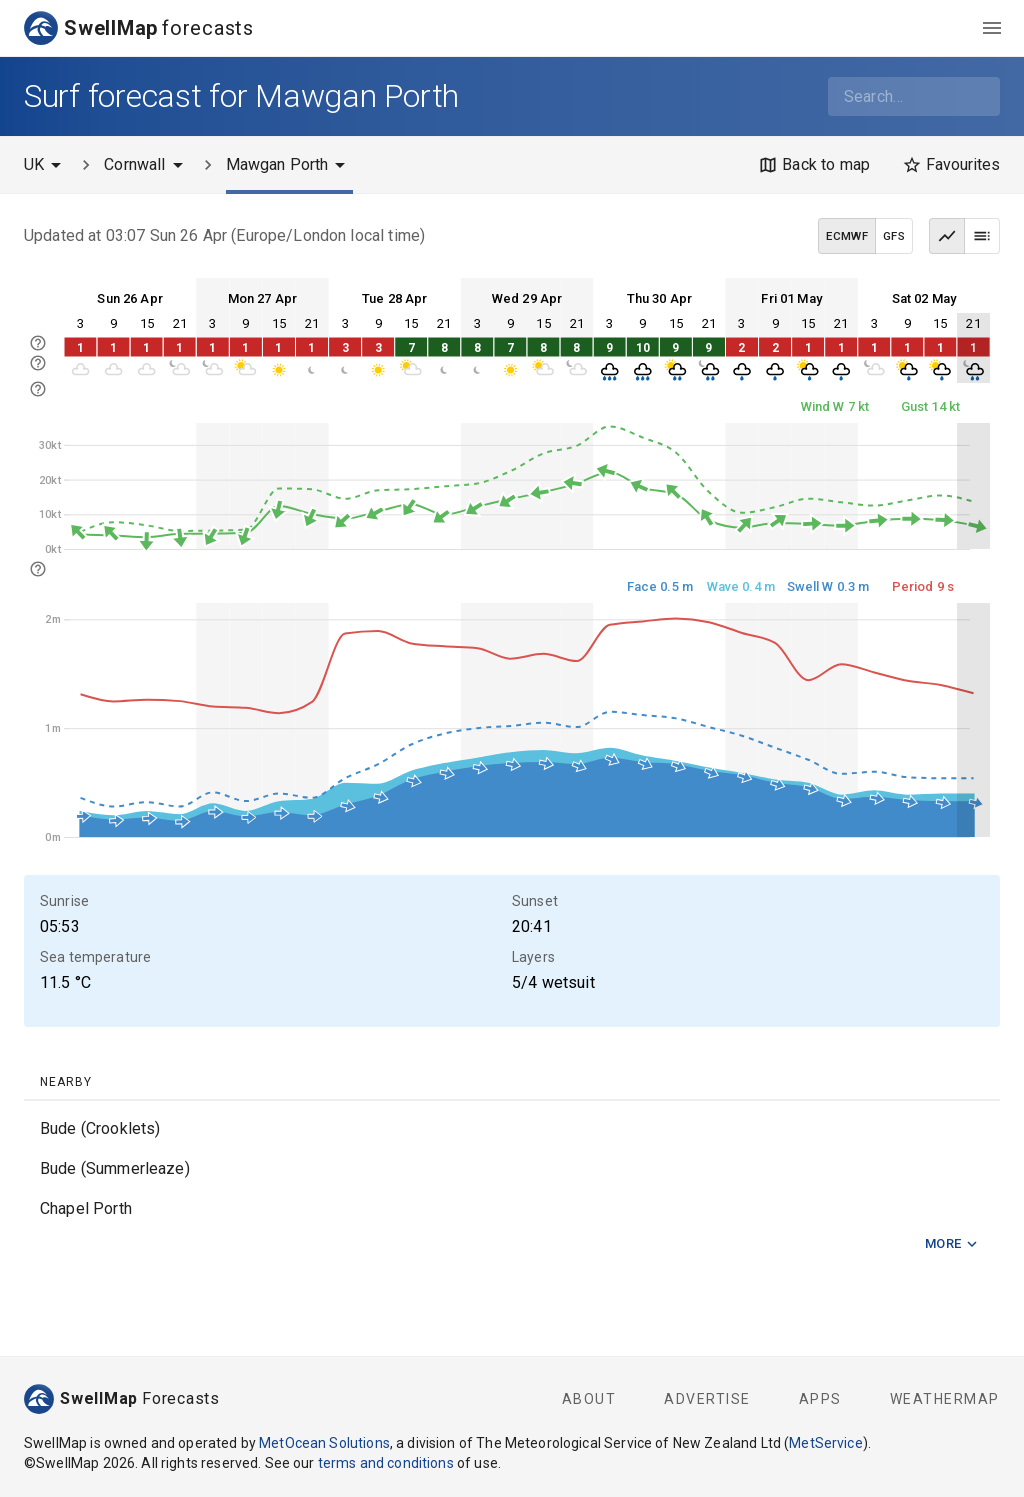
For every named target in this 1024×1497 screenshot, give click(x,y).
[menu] (992, 28)
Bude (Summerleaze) (115, 1168)
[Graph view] (947, 236)
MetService (826, 1443)
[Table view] (982, 236)
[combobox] (914, 96)
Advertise (707, 1399)
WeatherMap (945, 1399)
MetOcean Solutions (324, 1443)
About (589, 1399)
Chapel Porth (86, 1208)
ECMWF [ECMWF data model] (847, 236)
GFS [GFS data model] (894, 236)
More (952, 1244)
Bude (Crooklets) (100, 1128)
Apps (820, 1399)
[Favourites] (951, 165)
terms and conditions (386, 1463)
